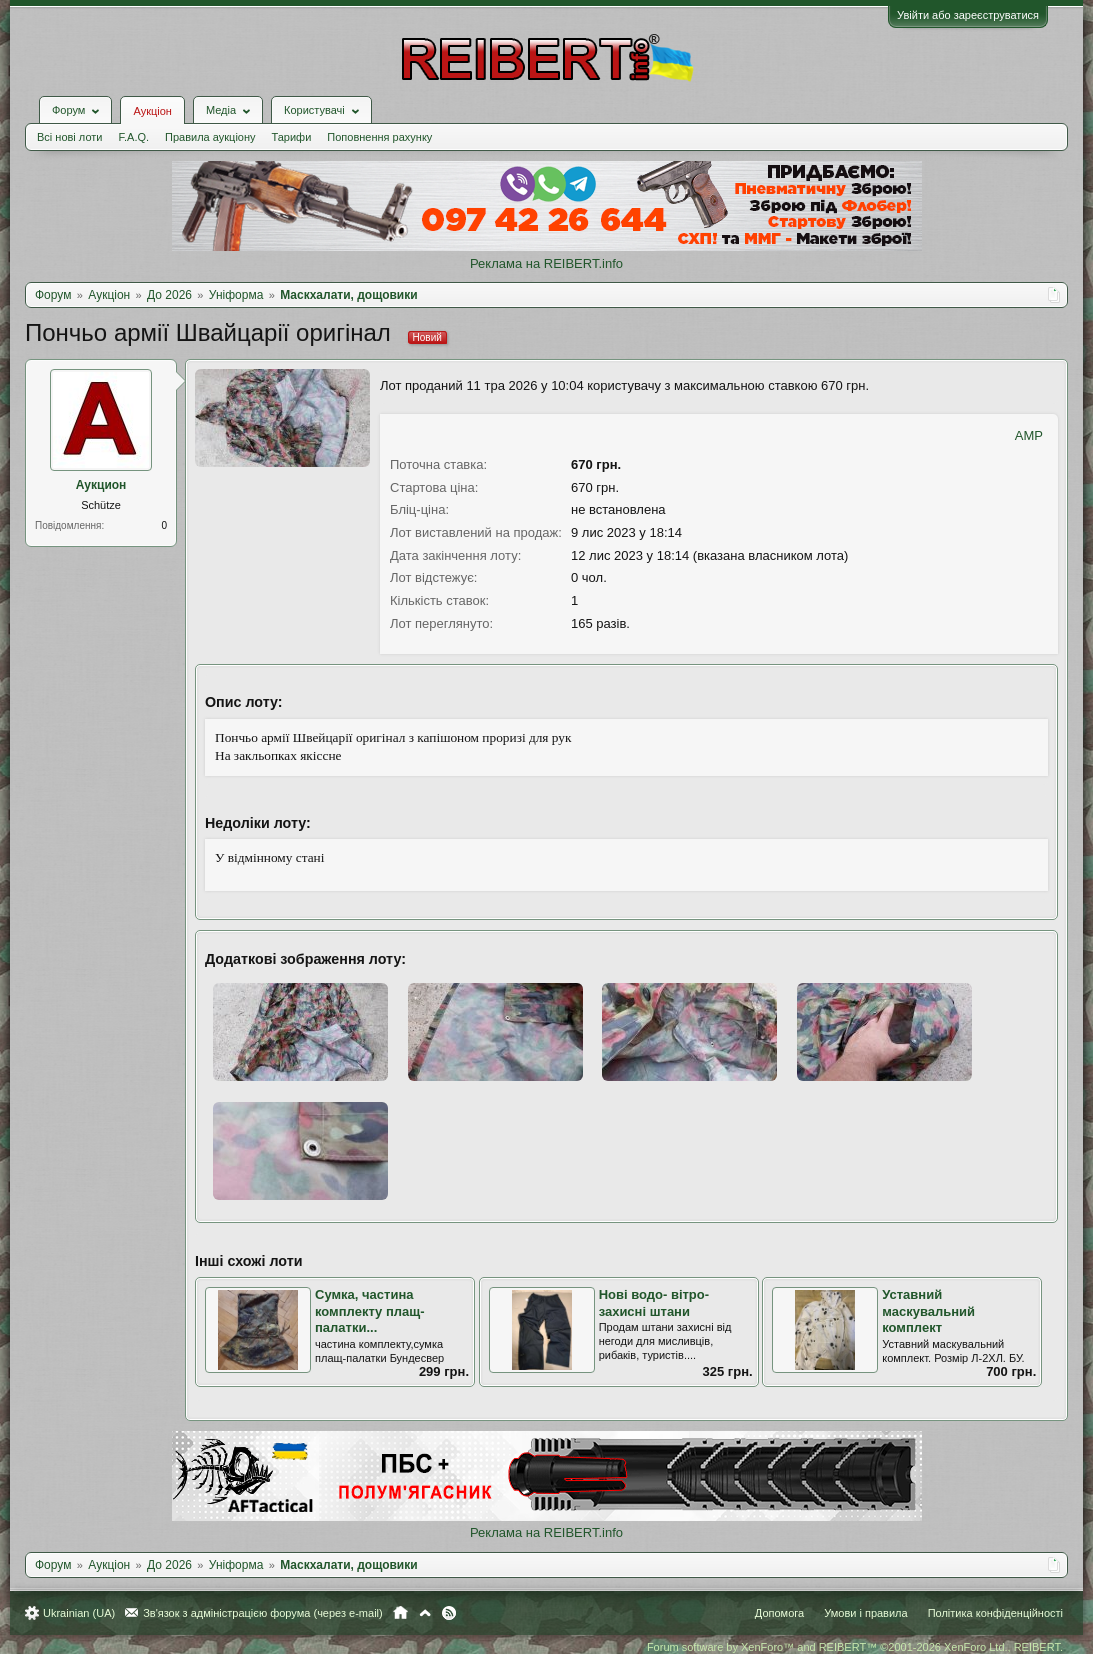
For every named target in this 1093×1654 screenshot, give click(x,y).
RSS (449, 1613)
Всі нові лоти (69, 137)
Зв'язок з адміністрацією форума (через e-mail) (263, 1613)
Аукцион (101, 485)
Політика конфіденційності (995, 1613)
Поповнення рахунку (379, 137)
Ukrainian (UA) (79, 1613)
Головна (400, 1613)
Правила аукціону (210, 137)
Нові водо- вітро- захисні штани (654, 1303)
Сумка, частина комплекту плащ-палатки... (370, 1311)
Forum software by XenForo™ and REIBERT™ (855, 1647)
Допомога (779, 1613)
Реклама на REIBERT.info (546, 263)
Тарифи (292, 137)
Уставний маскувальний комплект (928, 1311)
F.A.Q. (133, 137)
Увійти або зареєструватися (968, 15)
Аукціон (152, 111)
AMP (1029, 435)
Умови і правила (865, 1613)
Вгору (425, 1613)
